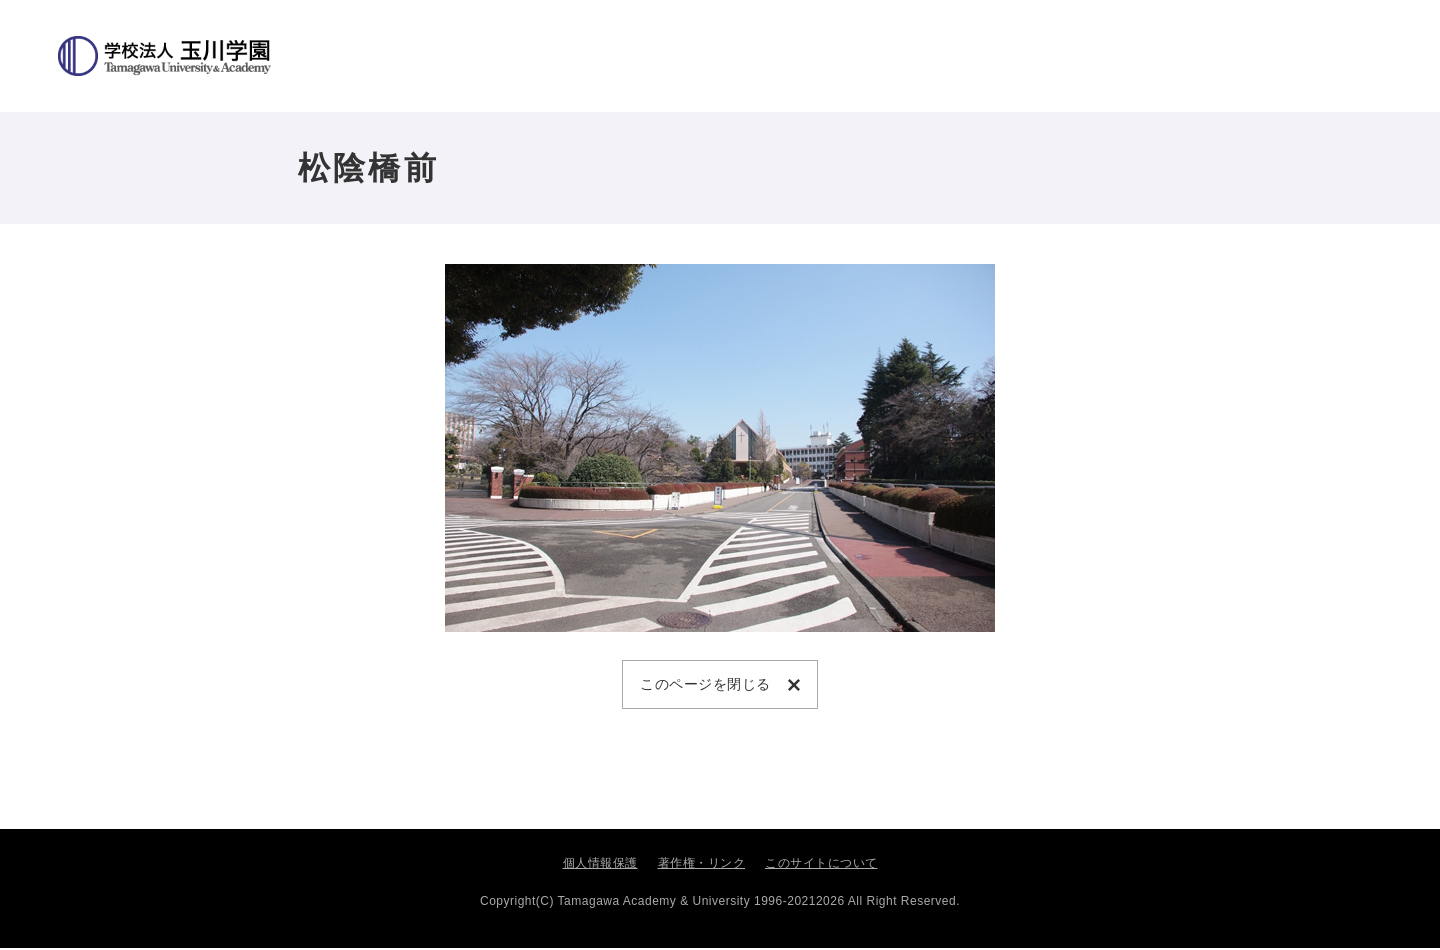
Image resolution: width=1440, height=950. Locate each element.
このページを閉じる (709, 684)
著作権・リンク (702, 865)
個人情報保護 (600, 865)
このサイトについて (821, 865)
